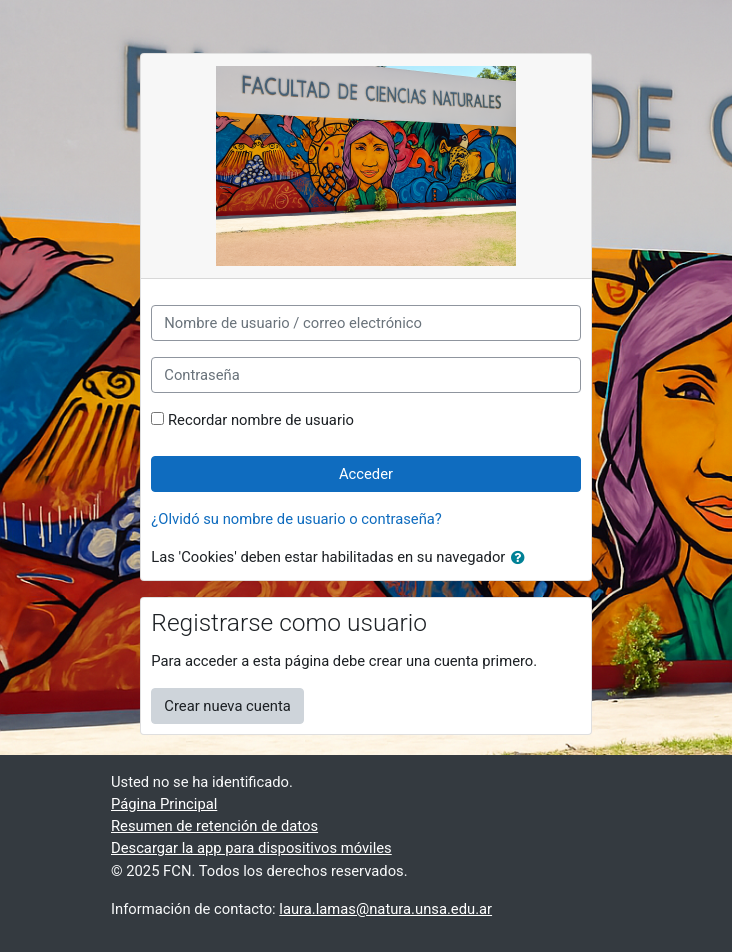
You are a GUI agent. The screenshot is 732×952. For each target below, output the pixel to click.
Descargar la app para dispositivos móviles (251, 848)
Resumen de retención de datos (214, 826)
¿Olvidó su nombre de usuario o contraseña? (296, 519)
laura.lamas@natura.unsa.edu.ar (385, 909)
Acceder (366, 474)
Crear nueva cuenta (227, 706)
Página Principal (164, 804)
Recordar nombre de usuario (261, 420)
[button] (522, 558)
